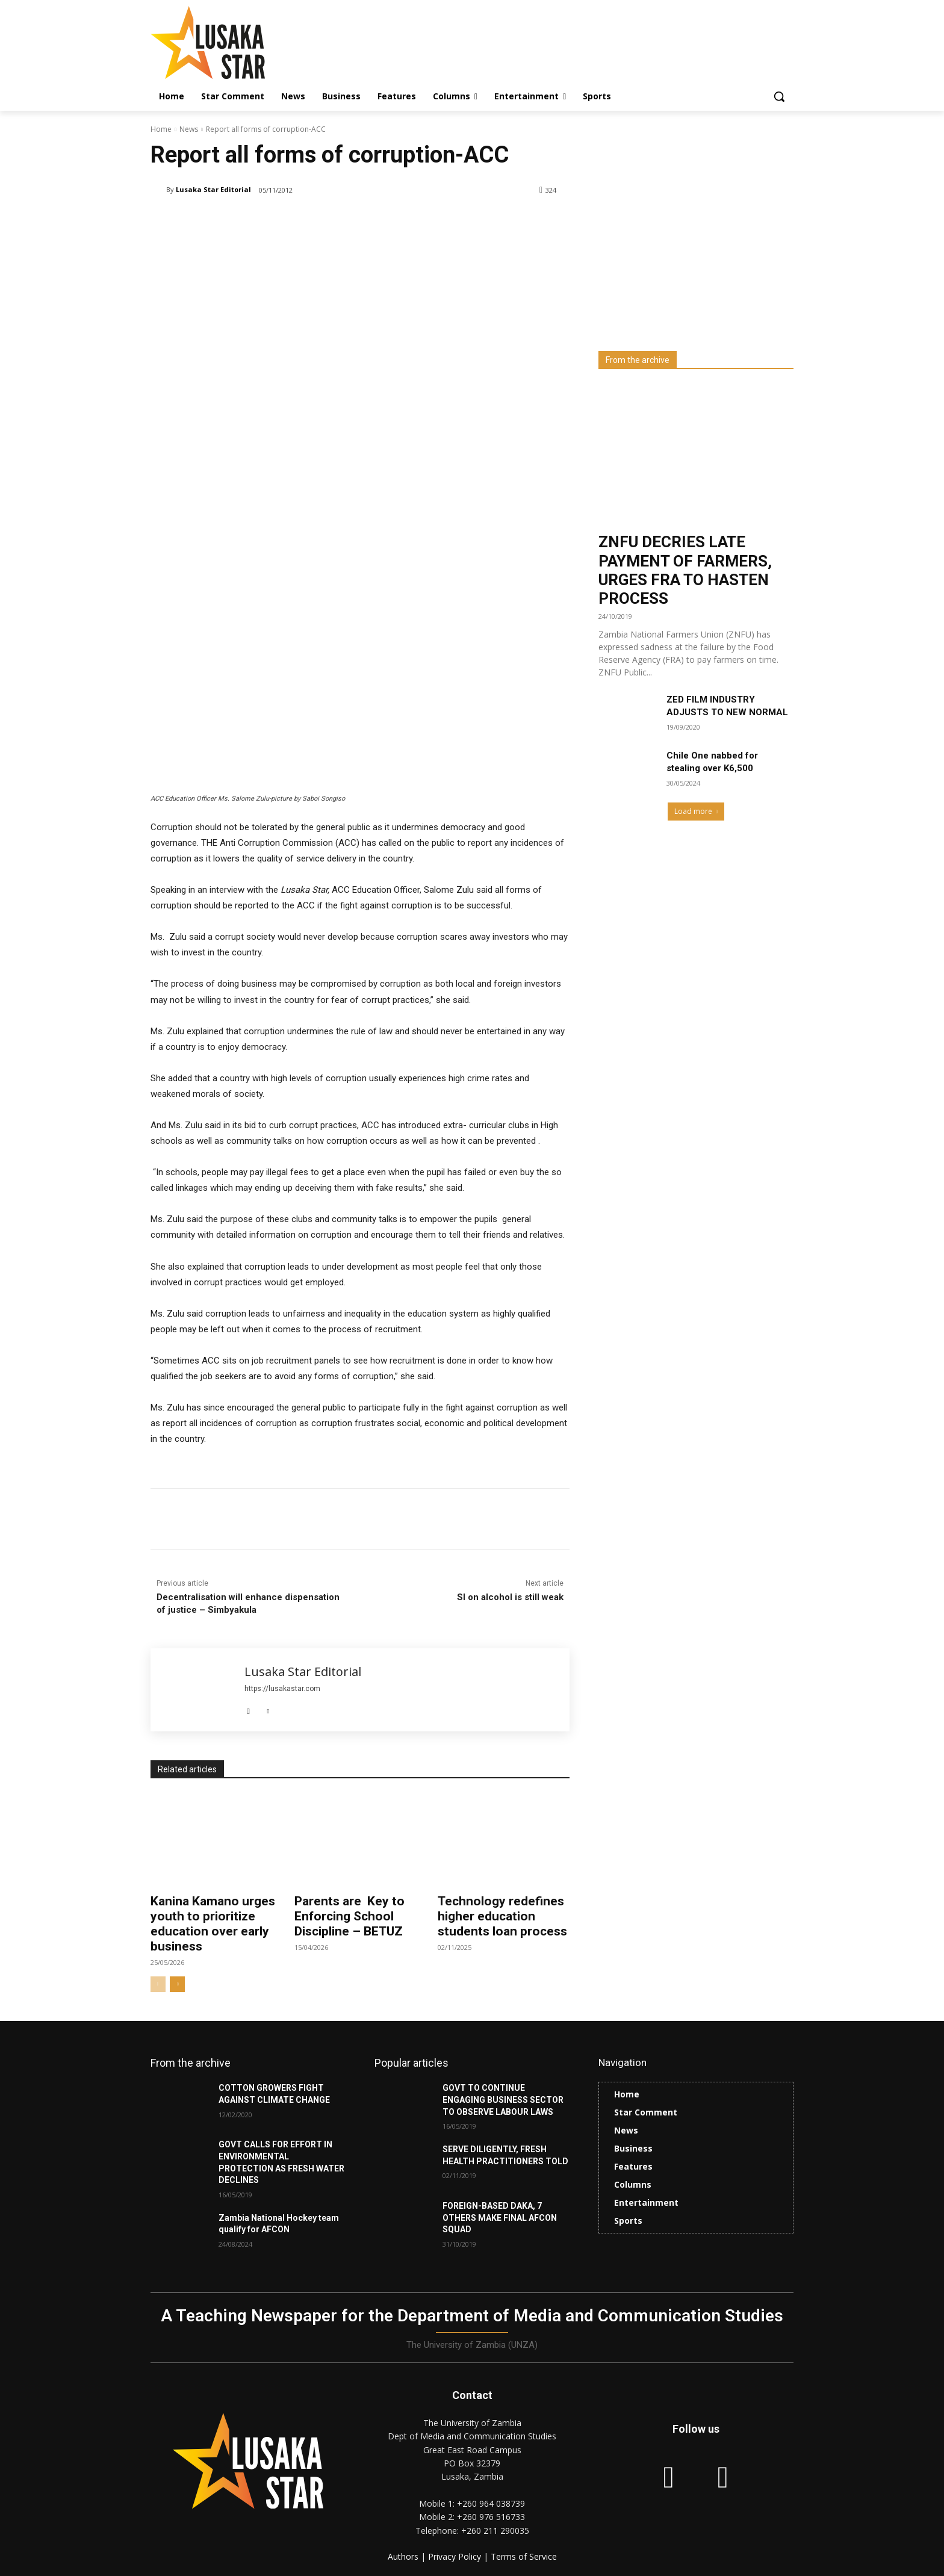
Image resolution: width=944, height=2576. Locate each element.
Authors (404, 2556)
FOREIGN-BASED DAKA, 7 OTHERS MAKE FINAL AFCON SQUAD (499, 2217)
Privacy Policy (455, 2556)
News (188, 129)
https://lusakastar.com (282, 1688)
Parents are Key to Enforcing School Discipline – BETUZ (349, 1916)
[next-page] (177, 1984)
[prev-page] (158, 1984)
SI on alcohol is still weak (510, 1597)
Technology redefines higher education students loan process (502, 1916)
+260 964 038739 (491, 2503)
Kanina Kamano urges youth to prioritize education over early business (213, 1924)
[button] (779, 96)
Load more (696, 811)
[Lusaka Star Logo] (247, 42)
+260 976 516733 (491, 2516)
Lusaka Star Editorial (213, 189)
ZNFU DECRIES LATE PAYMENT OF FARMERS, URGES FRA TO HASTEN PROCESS (685, 570)
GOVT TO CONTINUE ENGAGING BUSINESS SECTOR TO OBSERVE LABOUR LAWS (503, 2099)
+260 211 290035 (495, 2530)
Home (161, 129)
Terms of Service (524, 2556)
